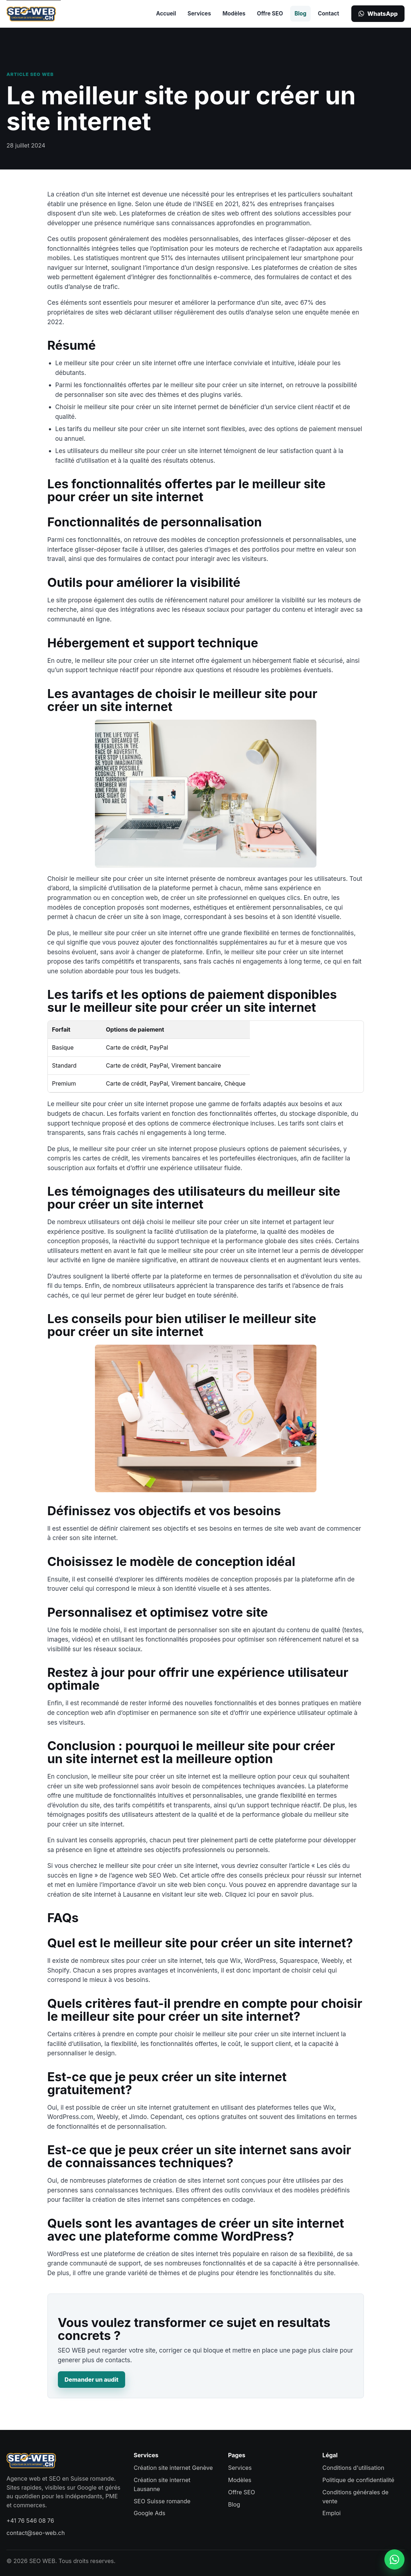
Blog (300, 13)
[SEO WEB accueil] (31, 14)
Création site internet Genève (173, 2467)
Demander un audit (92, 2379)
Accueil (166, 13)
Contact (328, 13)
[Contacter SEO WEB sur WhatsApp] (394, 2559)
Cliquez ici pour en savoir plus (268, 1894)
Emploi (332, 2513)
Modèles (234, 13)
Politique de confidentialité (358, 2480)
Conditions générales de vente (356, 2497)
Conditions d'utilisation (353, 2467)
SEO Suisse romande (162, 2501)
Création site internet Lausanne (162, 2484)
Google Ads (149, 2513)
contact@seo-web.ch (35, 2532)
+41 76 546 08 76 (30, 2520)
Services (199, 13)
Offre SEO (270, 13)
